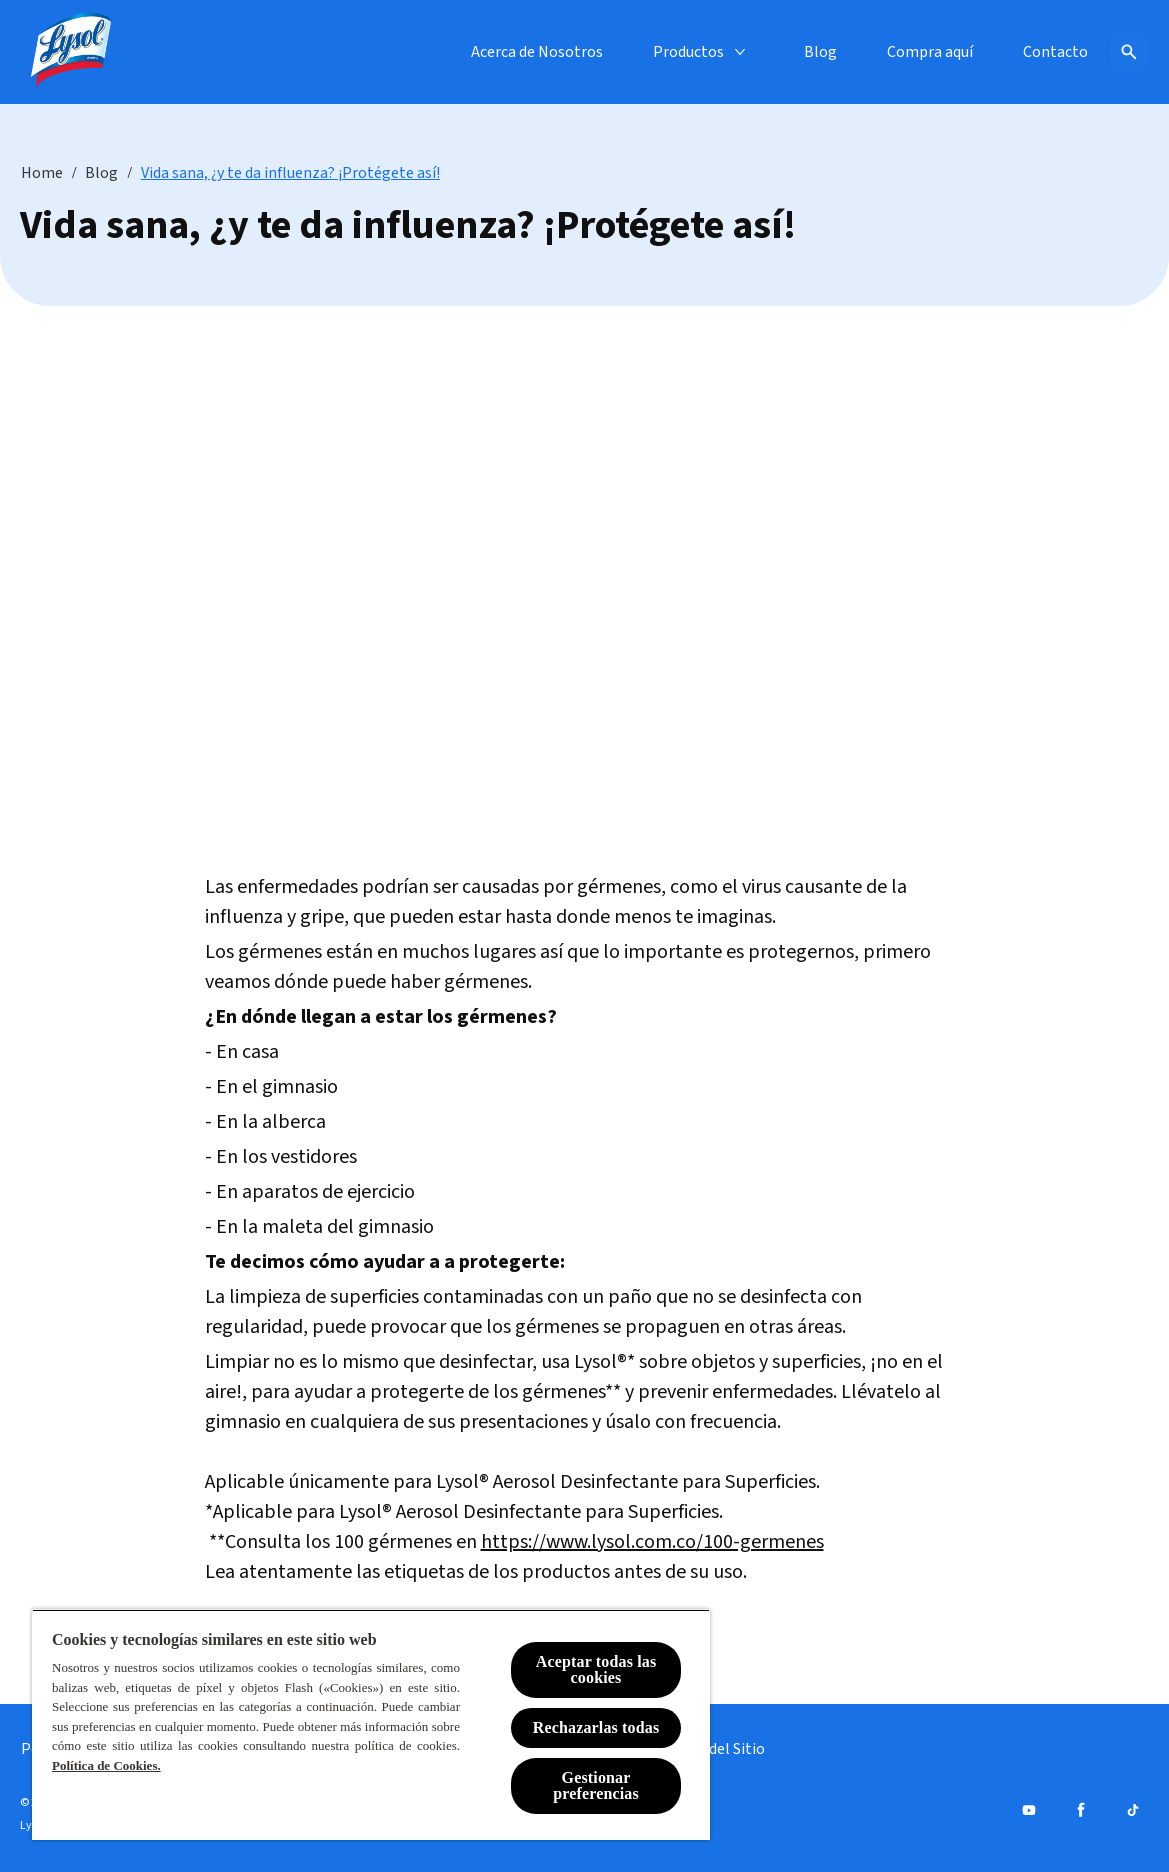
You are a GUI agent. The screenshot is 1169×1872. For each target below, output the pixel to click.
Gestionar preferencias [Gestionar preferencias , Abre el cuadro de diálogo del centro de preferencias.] (596, 1785)
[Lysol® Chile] (72, 52)
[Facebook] (1081, 1810)
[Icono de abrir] (1129, 52)
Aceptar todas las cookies (596, 1669)
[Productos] (688, 52)
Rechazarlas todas (596, 1727)
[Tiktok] (1133, 1810)
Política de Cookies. (106, 1765)
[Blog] (820, 52)
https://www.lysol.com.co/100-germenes (652, 1542)
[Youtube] (1029, 1810)
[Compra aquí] (930, 52)
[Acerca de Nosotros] (537, 52)
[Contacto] (1055, 52)
